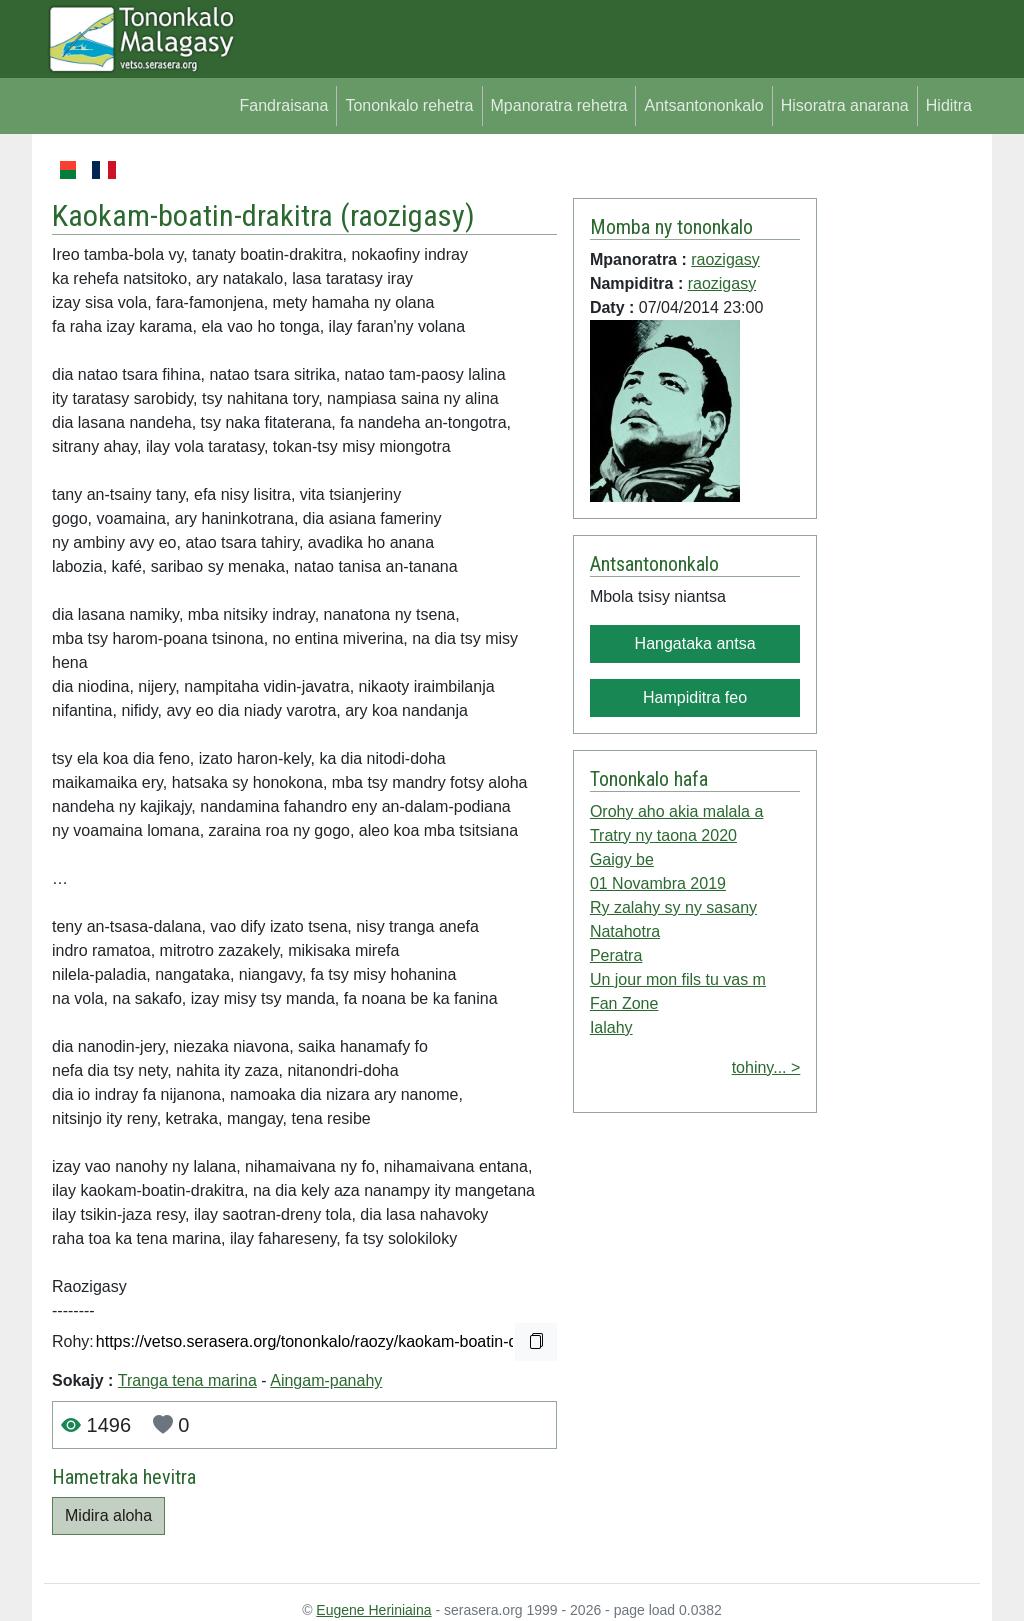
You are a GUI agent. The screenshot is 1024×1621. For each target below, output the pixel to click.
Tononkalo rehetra (409, 105)
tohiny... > (766, 1067)
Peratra (616, 955)
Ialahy (611, 1027)
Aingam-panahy (326, 1380)
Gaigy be (622, 859)
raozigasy (407, 215)
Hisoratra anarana (845, 105)
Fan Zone (624, 1003)
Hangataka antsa (695, 643)
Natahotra (625, 931)
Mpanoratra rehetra (559, 105)
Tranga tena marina (187, 1380)
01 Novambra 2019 (658, 883)
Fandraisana (283, 105)
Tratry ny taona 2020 (663, 835)
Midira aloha (108, 1515)
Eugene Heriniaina (373, 1610)
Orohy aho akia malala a (676, 811)
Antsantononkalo (703, 105)
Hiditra (949, 105)
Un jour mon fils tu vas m (678, 979)
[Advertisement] (898, 458)
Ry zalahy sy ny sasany (673, 907)
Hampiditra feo (695, 697)
